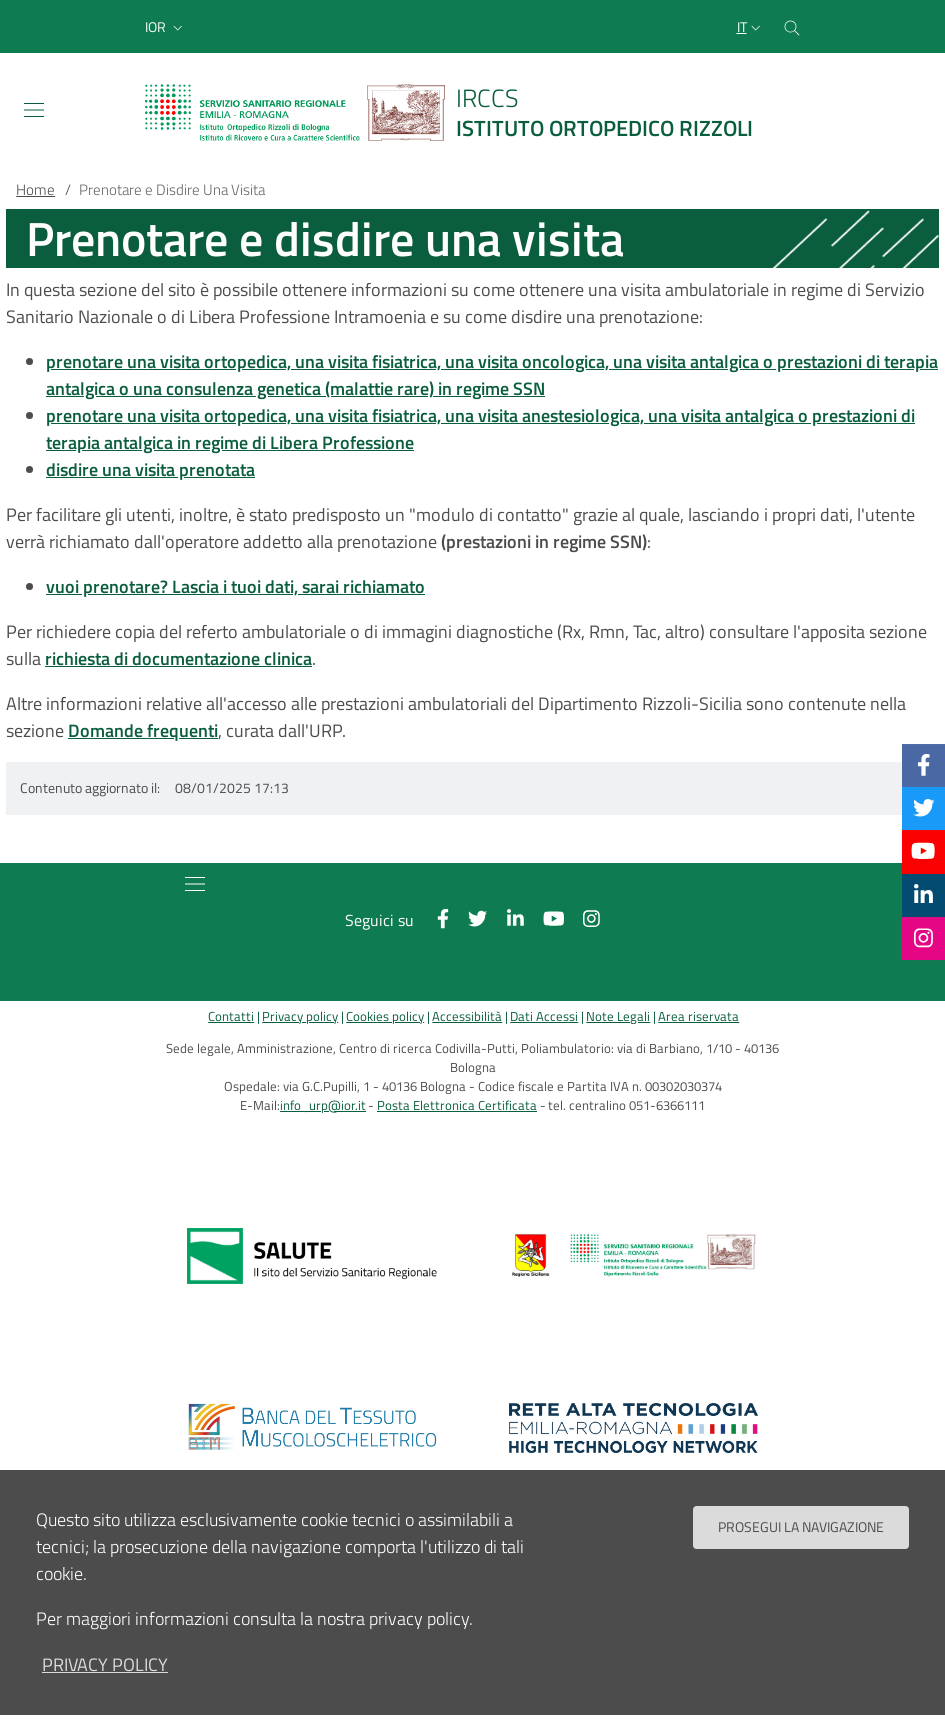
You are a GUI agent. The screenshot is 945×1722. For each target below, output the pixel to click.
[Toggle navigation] (34, 110)
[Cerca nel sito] (792, 26)
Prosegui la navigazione (801, 1540)
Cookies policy (385, 1016)
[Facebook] (924, 765)
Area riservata (698, 1016)
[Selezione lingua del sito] (751, 27)
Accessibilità (467, 1016)
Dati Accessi (544, 1016)
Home (35, 189)
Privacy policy (300, 1016)
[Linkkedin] (923, 895)
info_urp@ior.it (323, 1105)
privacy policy (105, 1677)
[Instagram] (923, 938)
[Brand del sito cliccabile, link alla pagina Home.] (461, 112)
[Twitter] (924, 808)
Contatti (231, 1016)
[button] (166, 27)
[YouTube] (923, 851)
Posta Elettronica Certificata (457, 1105)
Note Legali (618, 1016)
